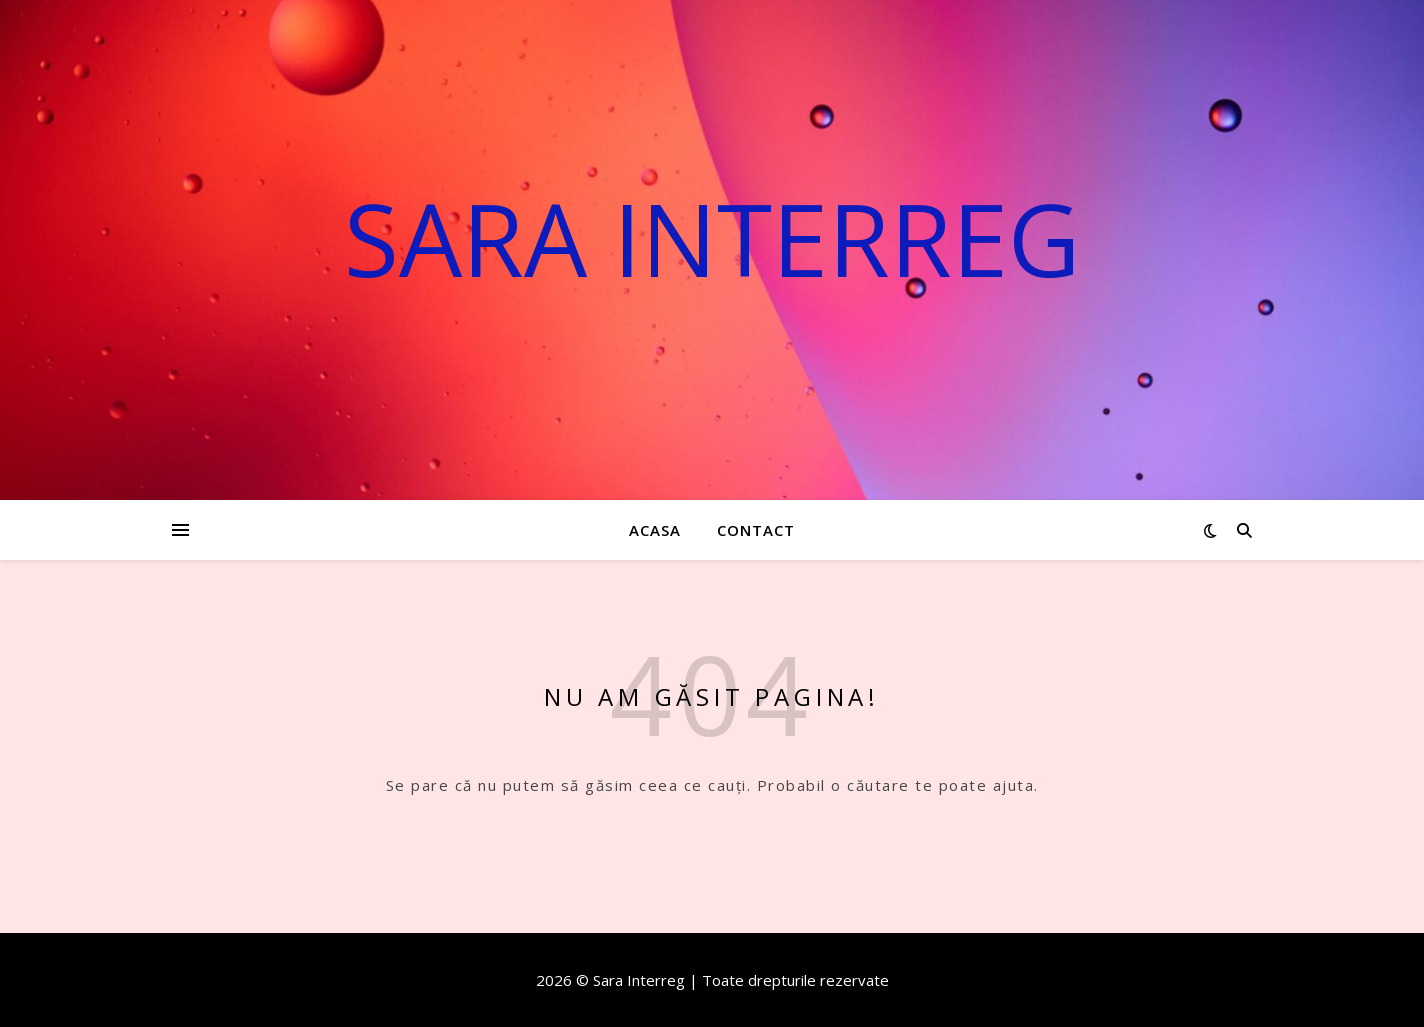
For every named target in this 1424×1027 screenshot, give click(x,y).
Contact (756, 530)
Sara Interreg (712, 238)
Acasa (655, 530)
